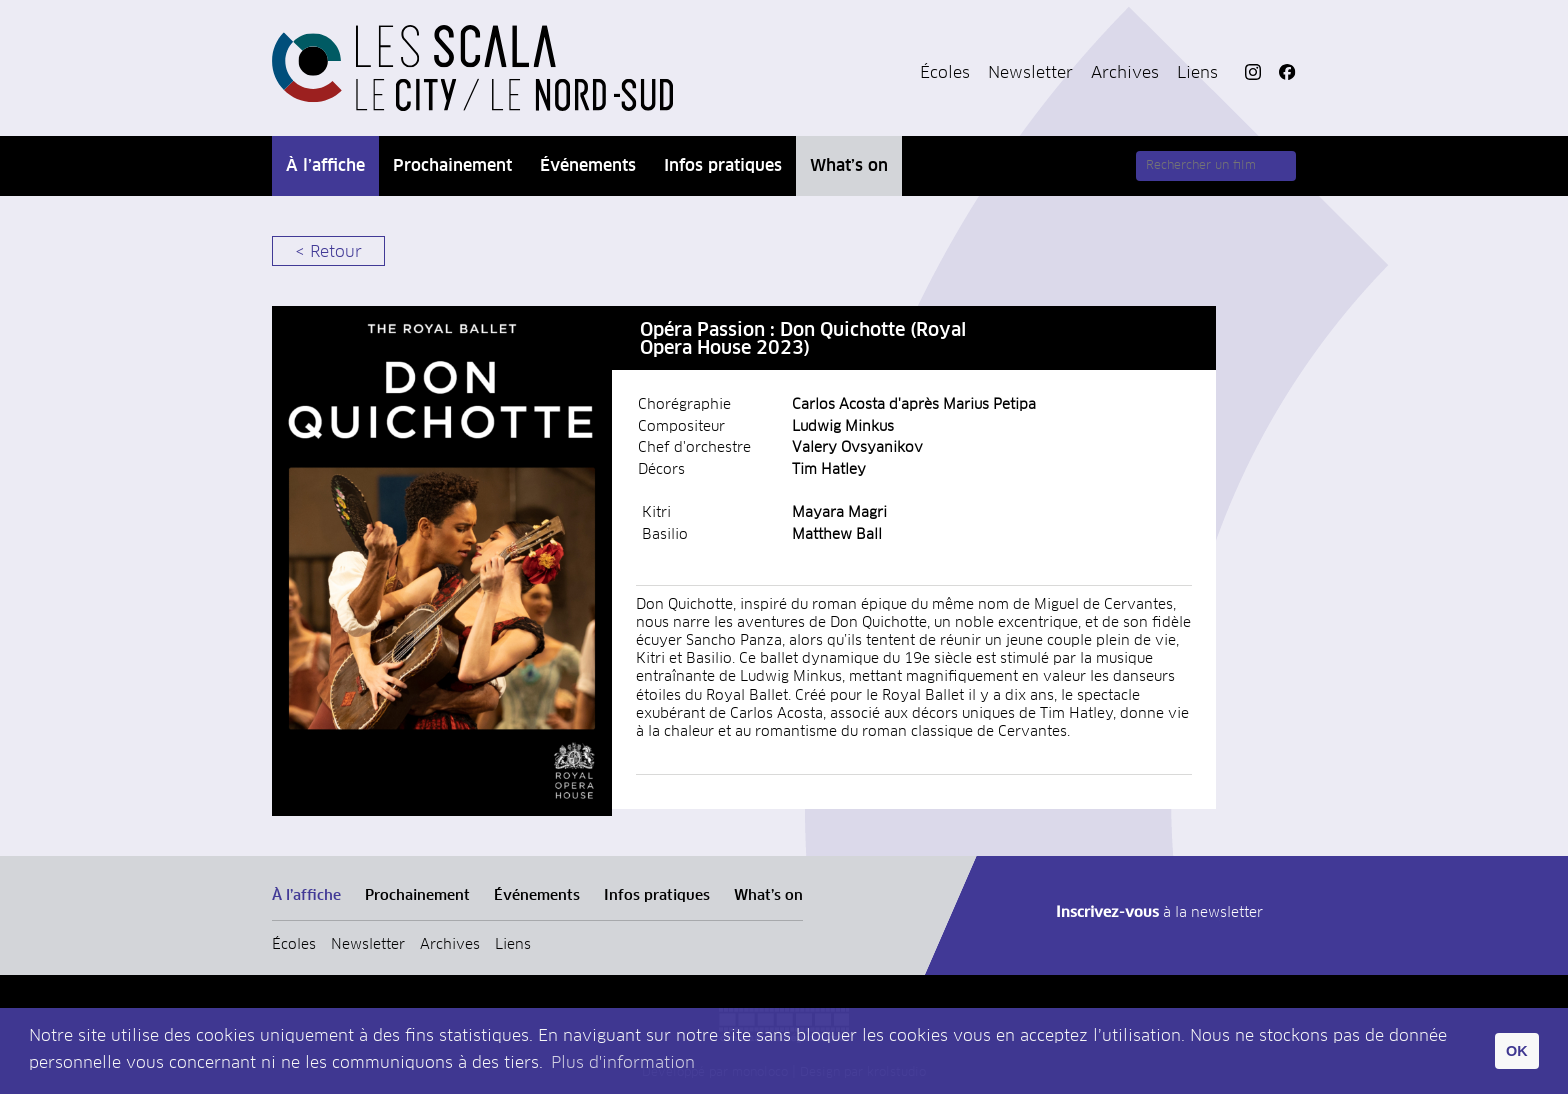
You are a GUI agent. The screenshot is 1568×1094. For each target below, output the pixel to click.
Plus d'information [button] (623, 1063)
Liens (1197, 73)
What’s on (849, 166)
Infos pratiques (723, 166)
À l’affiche (325, 166)
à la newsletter (1159, 913)
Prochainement (452, 166)
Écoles (945, 73)
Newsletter (1030, 73)
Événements (588, 166)
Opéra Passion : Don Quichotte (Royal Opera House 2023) (803, 340)
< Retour (328, 252)
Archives (1125, 73)
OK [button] (1517, 1051)
